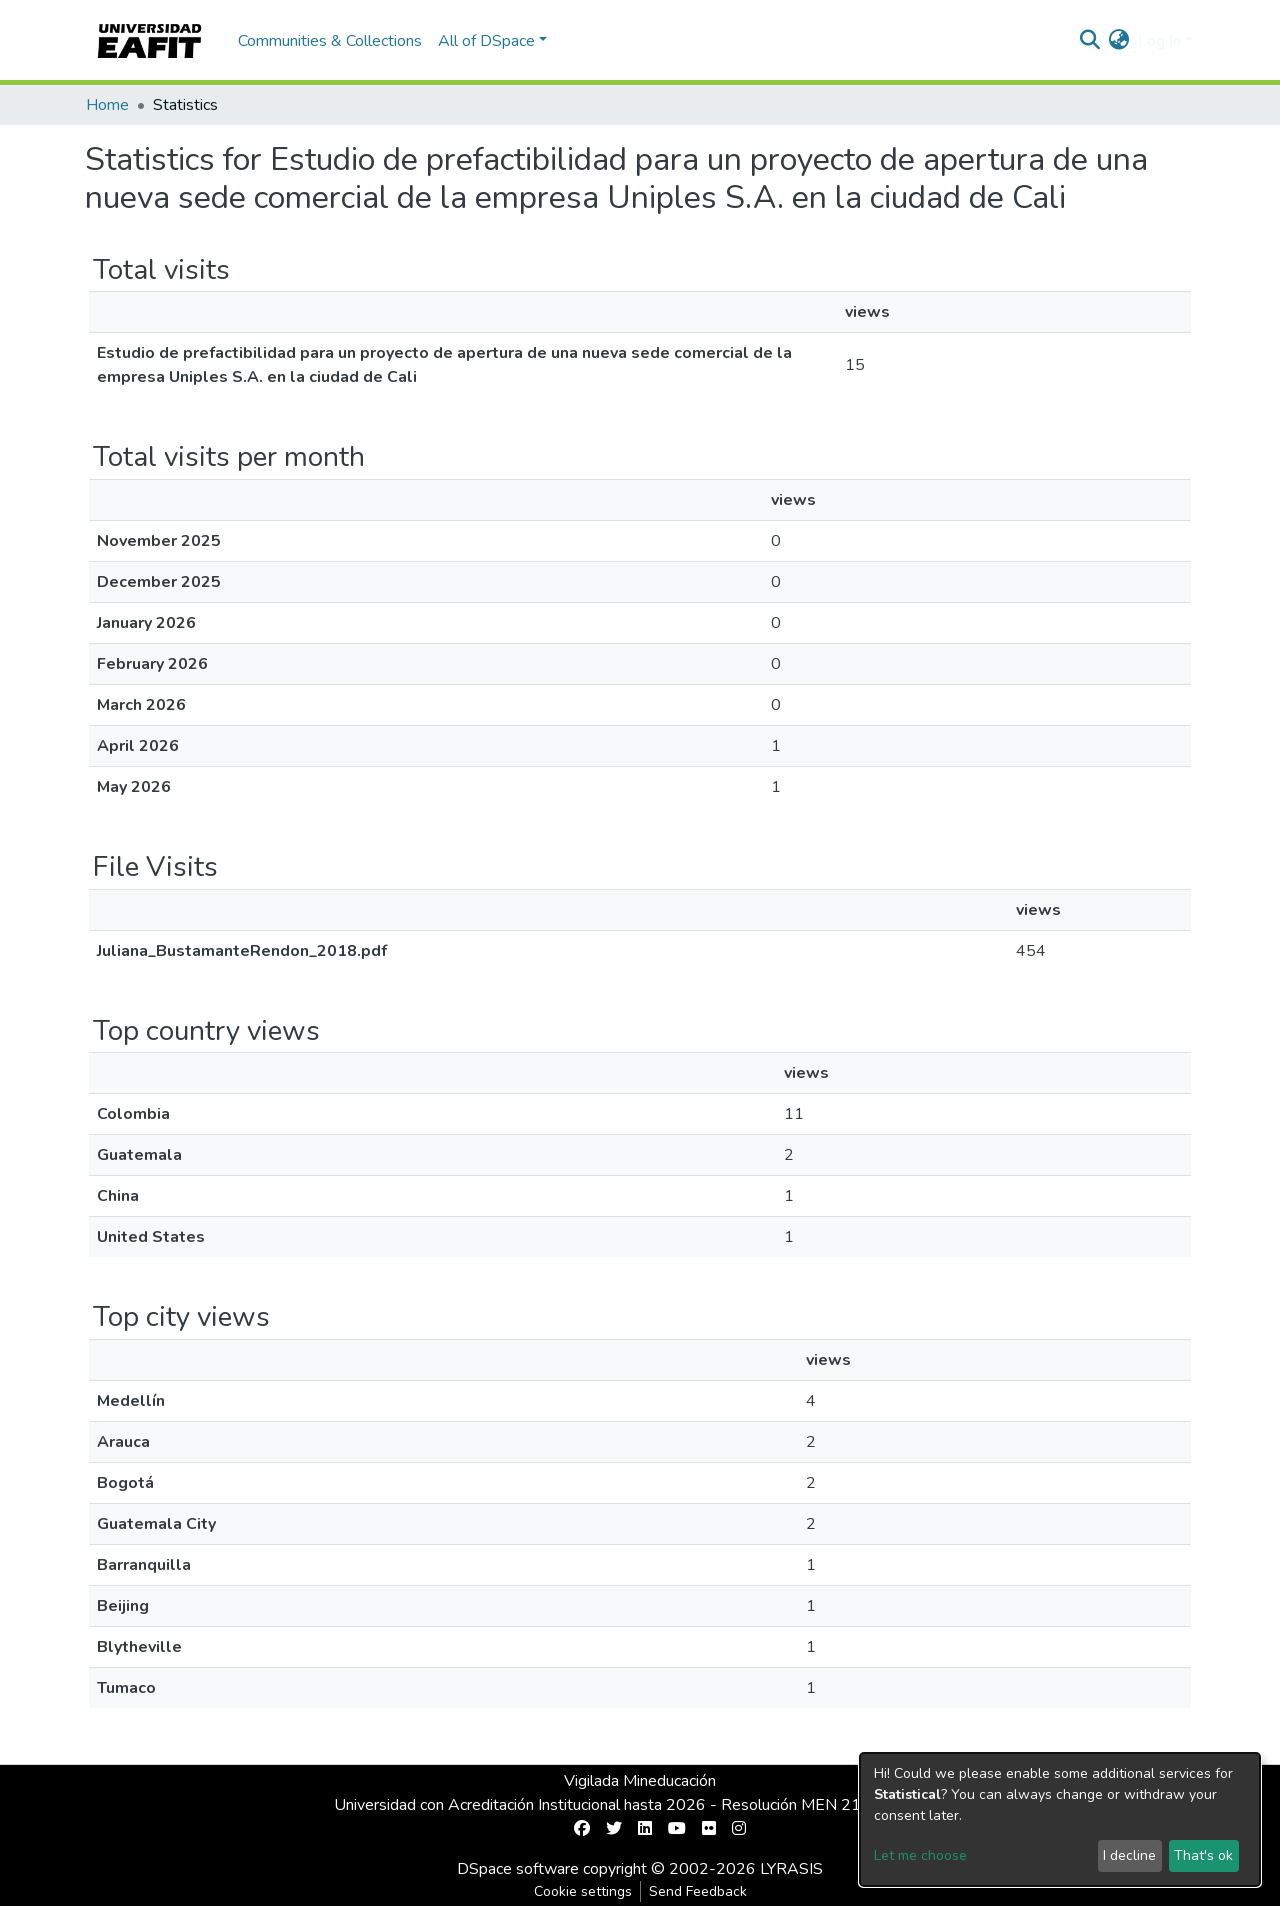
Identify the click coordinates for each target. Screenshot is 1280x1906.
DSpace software (518, 1869)
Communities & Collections (330, 41)
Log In (1159, 41)
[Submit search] (1090, 41)
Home (107, 105)
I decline (1129, 1855)
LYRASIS (791, 1869)
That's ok (1203, 1855)
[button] (1119, 41)
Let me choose (920, 1855)
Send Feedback (698, 1891)
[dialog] (1060, 1819)
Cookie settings (583, 1891)
